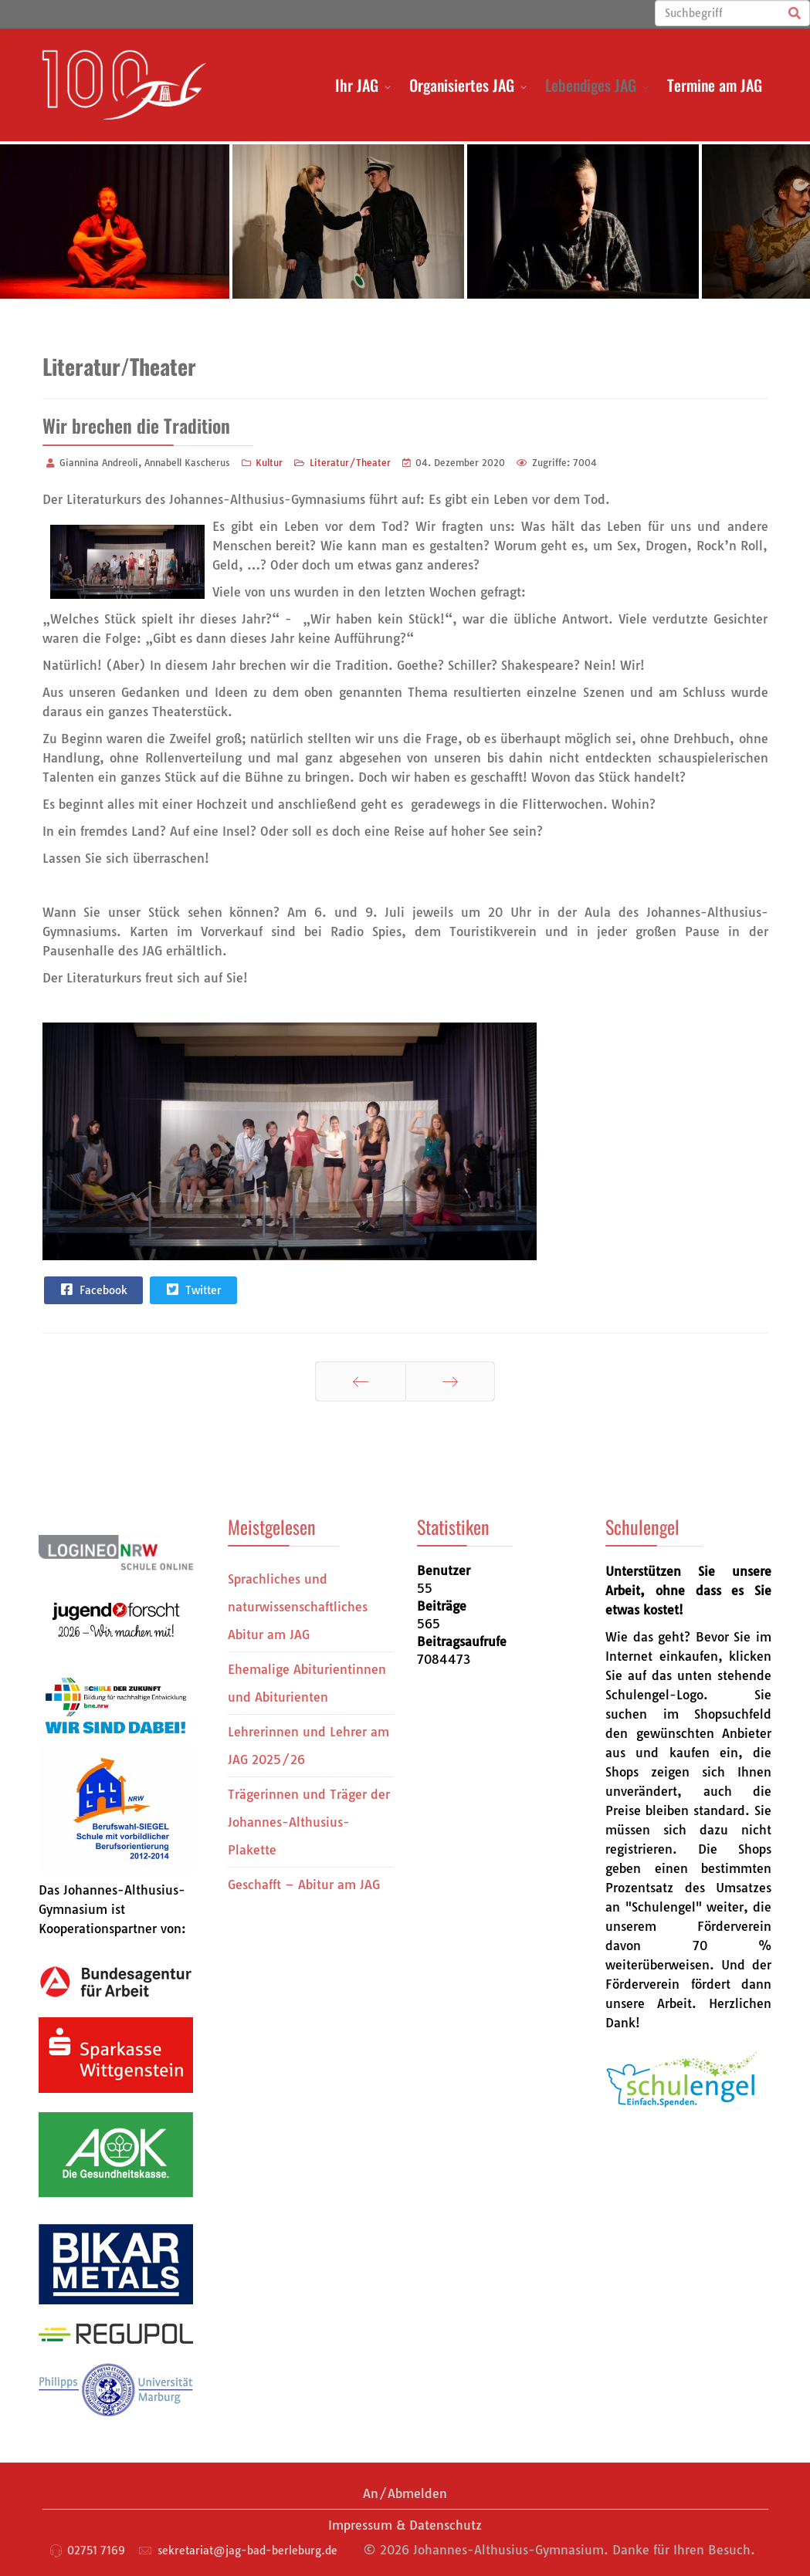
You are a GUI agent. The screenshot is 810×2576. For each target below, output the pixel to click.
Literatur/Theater (350, 462)
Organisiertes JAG (461, 84)
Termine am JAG (714, 84)
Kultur (269, 462)
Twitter (193, 1289)
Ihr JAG (356, 84)
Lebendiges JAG (590, 84)
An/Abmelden (405, 2493)
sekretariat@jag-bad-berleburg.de (247, 2550)
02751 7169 (96, 2550)
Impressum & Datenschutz (405, 2525)
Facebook (92, 1289)
